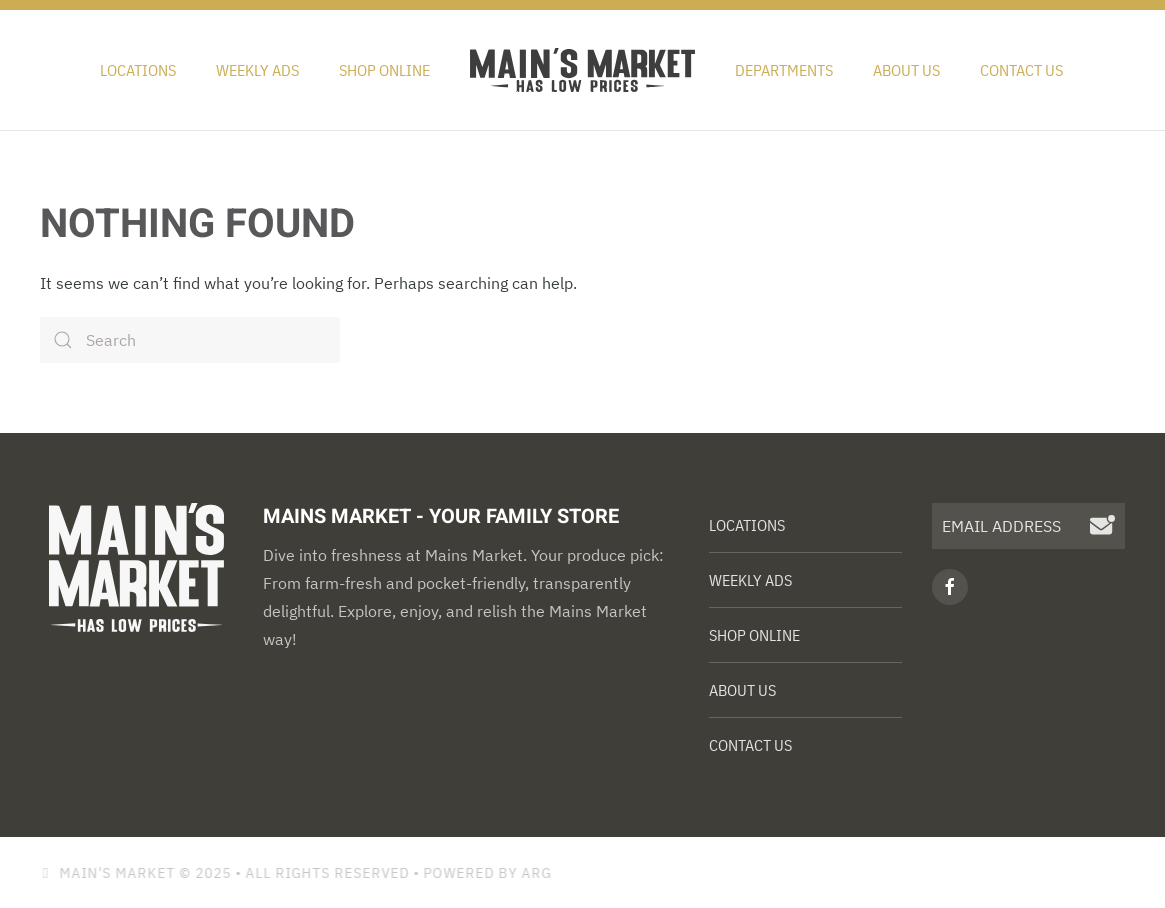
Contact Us (1021, 70)
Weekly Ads (750, 580)
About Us (906, 70)
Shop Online (384, 70)
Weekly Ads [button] (257, 70)
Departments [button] (784, 70)
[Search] (190, 340)
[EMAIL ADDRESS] (1028, 526)
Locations (138, 70)
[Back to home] (582, 70)
